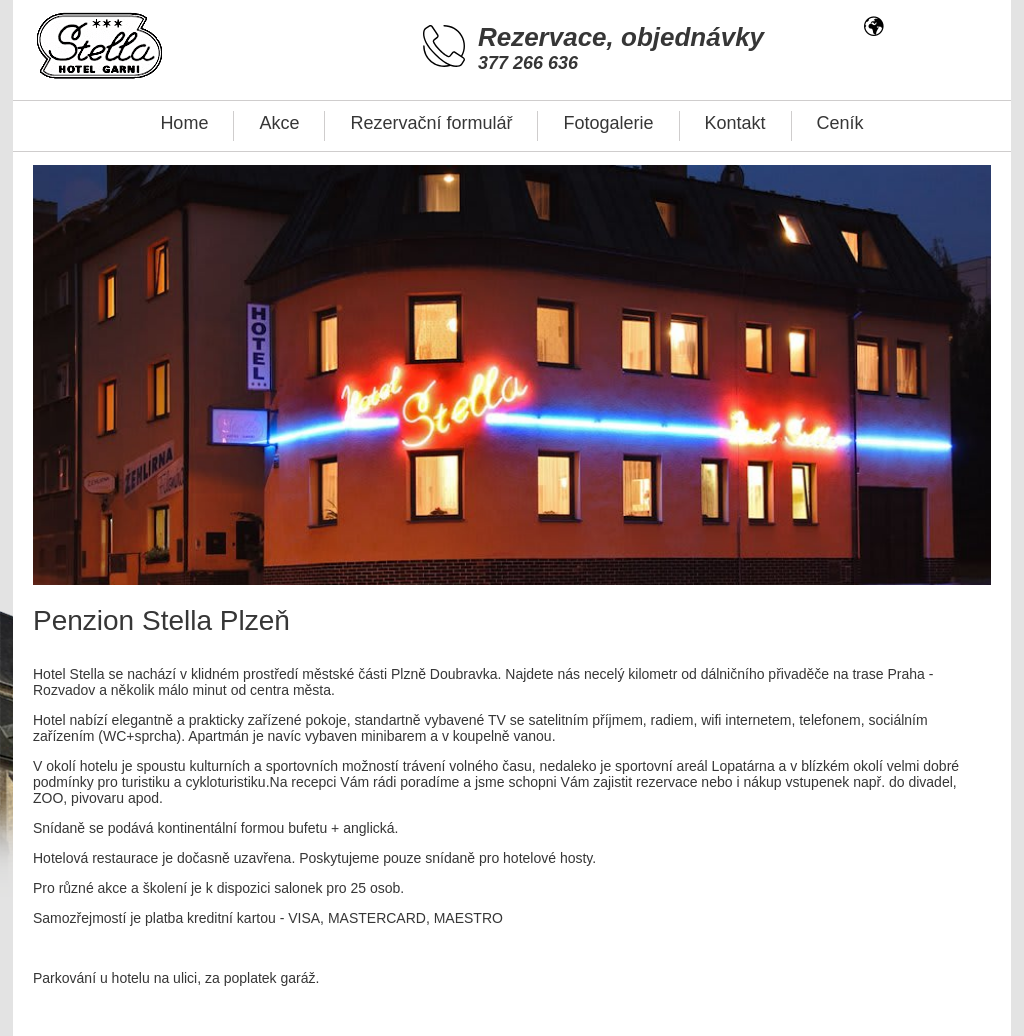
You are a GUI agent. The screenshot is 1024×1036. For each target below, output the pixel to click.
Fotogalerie (608, 123)
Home (184, 123)
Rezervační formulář (431, 123)
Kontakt (735, 123)
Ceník (840, 123)
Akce (279, 123)
